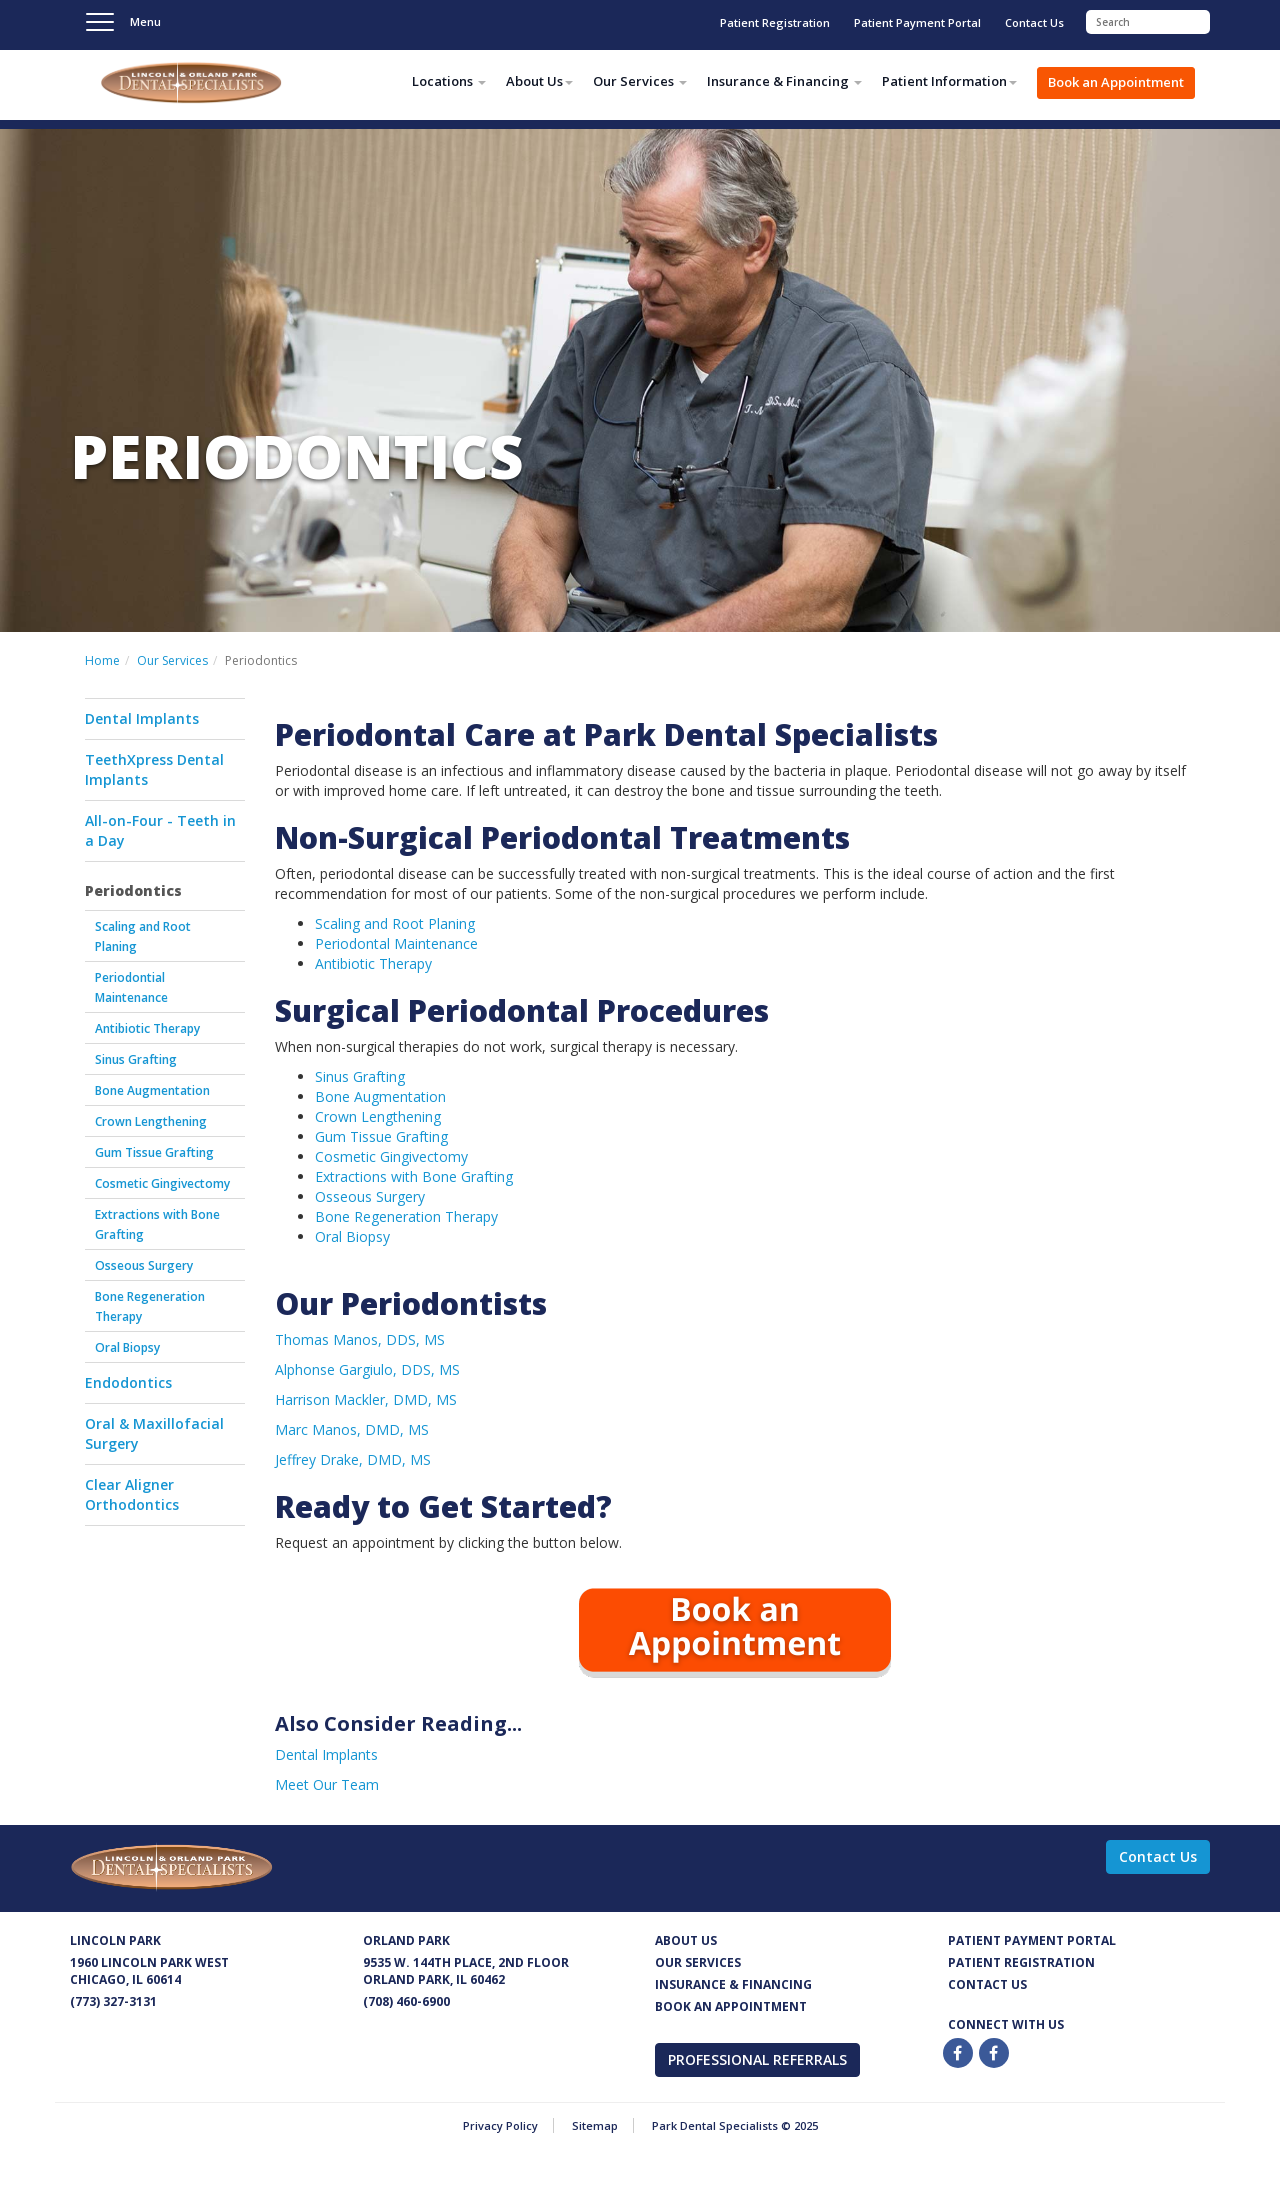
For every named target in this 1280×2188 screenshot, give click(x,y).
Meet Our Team (327, 1784)
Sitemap (595, 2125)
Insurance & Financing (733, 1984)
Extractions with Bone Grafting (157, 1224)
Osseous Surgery (144, 1265)
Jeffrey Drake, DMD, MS (353, 1459)
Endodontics (128, 1382)
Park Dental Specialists (220, 85)
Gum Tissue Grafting (154, 1152)
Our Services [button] (640, 81)
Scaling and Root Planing (143, 936)
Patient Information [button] (949, 81)
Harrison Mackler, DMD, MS (366, 1399)
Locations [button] (449, 81)
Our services (698, 1962)
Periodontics (133, 890)
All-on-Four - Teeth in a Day (160, 830)
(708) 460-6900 (406, 2001)
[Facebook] (959, 2053)
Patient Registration (775, 22)
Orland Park (406, 1940)
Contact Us (1034, 22)
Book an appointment (731, 2006)
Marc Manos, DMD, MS (352, 1429)
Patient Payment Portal (917, 22)
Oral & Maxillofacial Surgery (154, 1433)
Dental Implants (142, 718)
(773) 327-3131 (113, 2001)
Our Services (172, 660)
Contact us (987, 1984)
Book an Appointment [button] (1116, 82)
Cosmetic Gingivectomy (162, 1183)
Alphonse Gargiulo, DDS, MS (367, 1369)
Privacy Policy (500, 2125)
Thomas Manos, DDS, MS (360, 1339)
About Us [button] (539, 81)
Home (102, 660)
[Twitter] (995, 2053)
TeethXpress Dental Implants (154, 769)
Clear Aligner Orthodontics (132, 1494)
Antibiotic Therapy (147, 1028)
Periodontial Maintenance (131, 987)
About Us (686, 1940)
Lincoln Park (115, 1940)
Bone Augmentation (152, 1090)
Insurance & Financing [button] (784, 81)
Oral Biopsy (127, 1347)
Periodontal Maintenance (396, 943)
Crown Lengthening (151, 1121)
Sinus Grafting (136, 1059)
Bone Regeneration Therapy (150, 1306)
